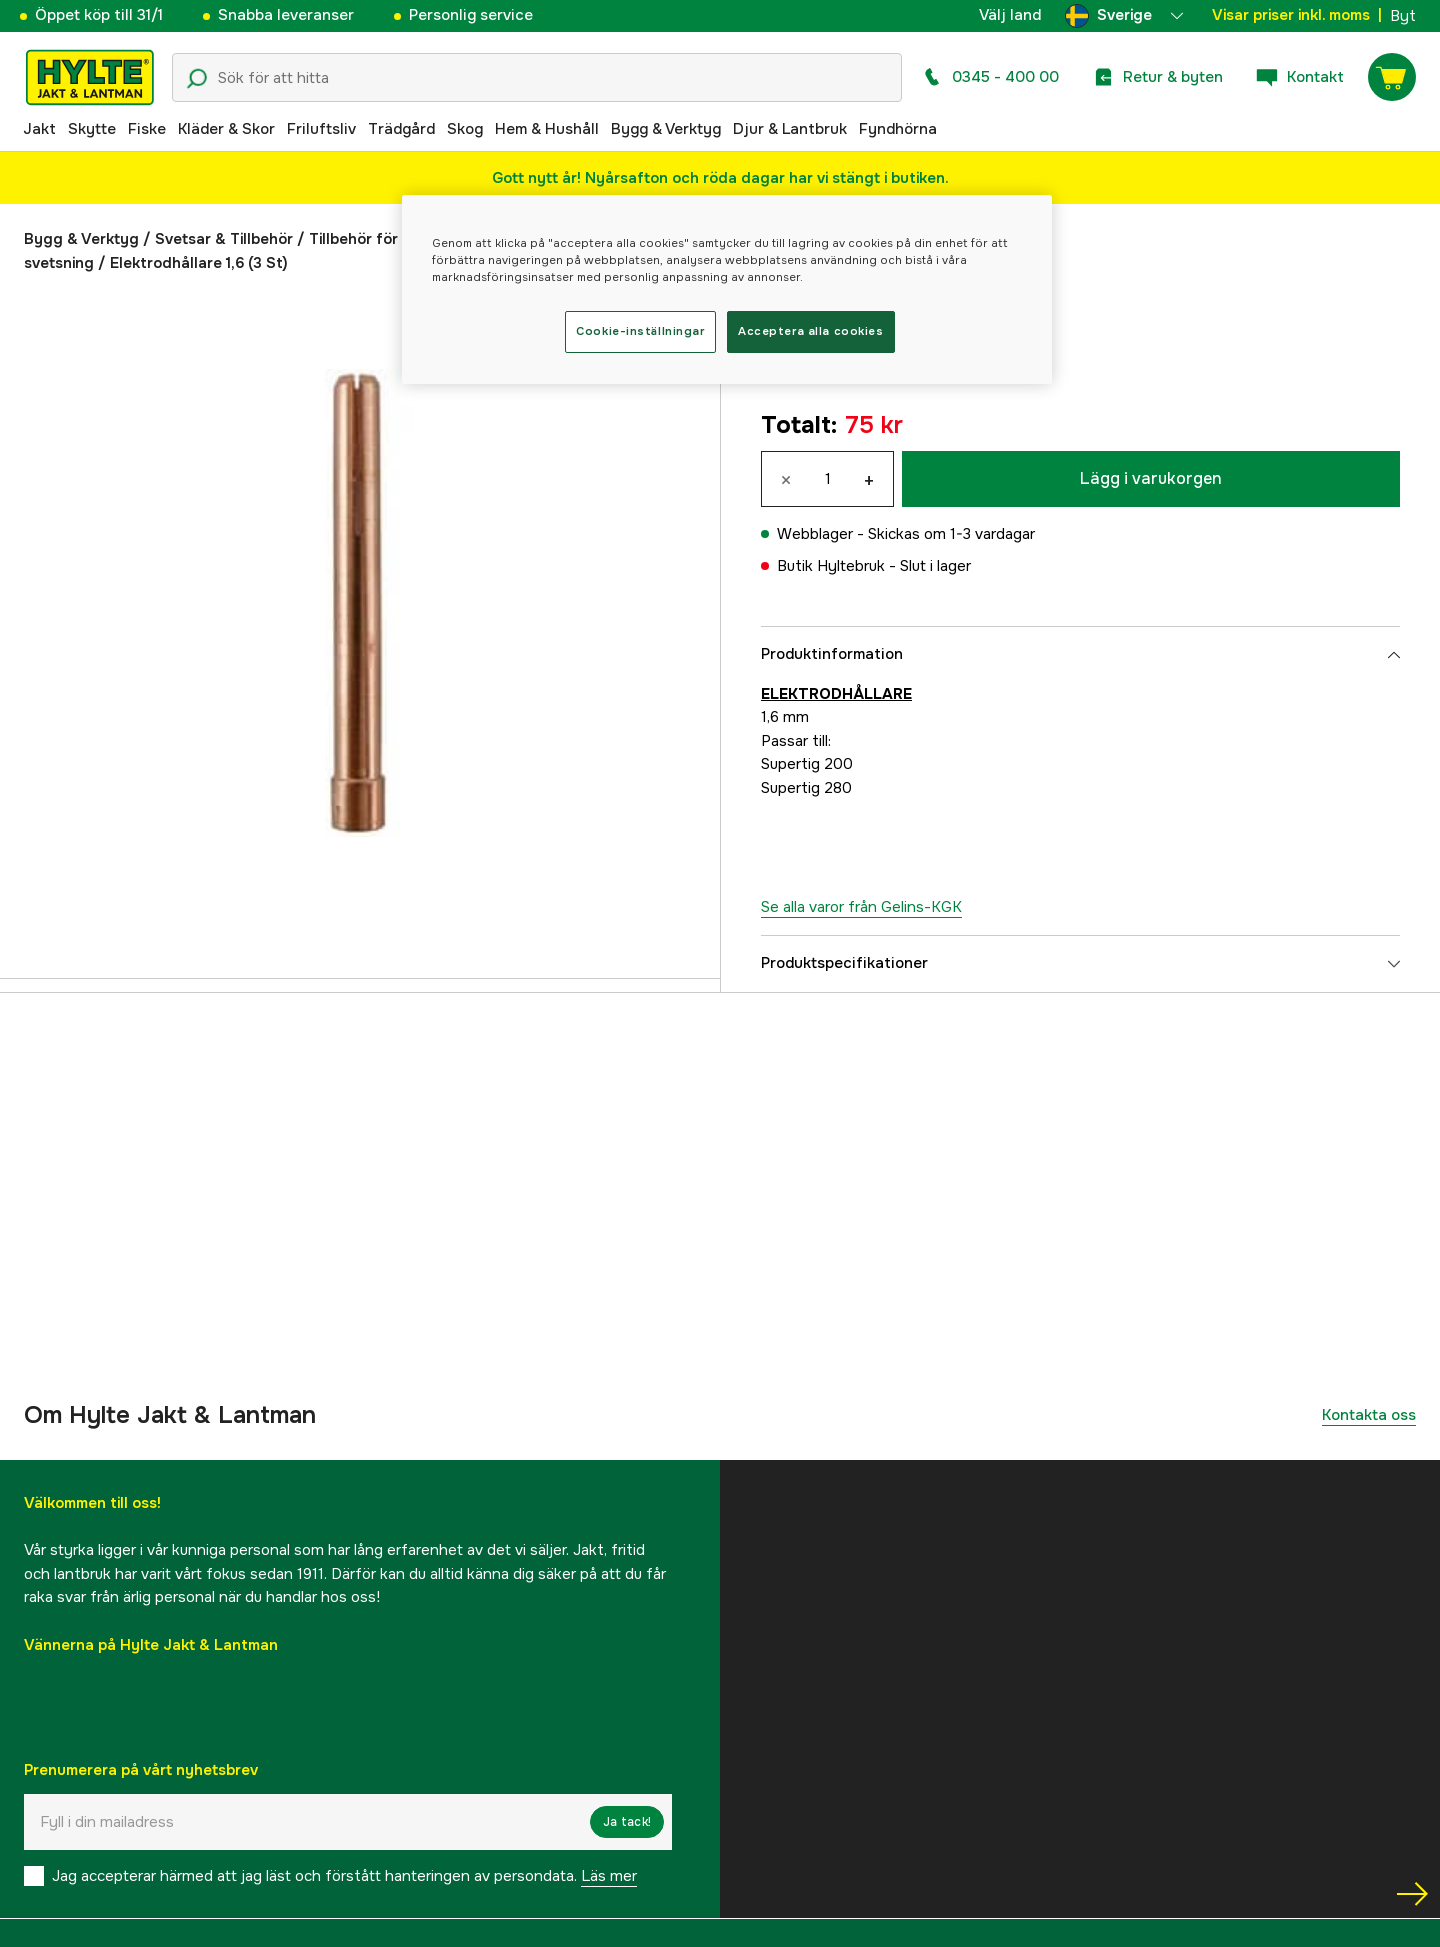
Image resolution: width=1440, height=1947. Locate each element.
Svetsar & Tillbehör (224, 239)
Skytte (92, 129)
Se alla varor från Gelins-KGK (861, 907)
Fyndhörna (898, 129)
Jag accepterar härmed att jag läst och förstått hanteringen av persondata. (344, 1876)
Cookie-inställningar (640, 331)
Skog (465, 129)
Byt (1403, 16)
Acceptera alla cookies (811, 331)
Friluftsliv (321, 129)
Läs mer (609, 1876)
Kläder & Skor (226, 129)
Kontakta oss (1369, 1415)
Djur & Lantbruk (790, 129)
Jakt (39, 129)
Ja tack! (627, 1822)
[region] (727, 289)
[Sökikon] (197, 79)
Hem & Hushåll (547, 129)
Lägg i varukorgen (1151, 478)
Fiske (147, 129)
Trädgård (401, 129)
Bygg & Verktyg (666, 129)
